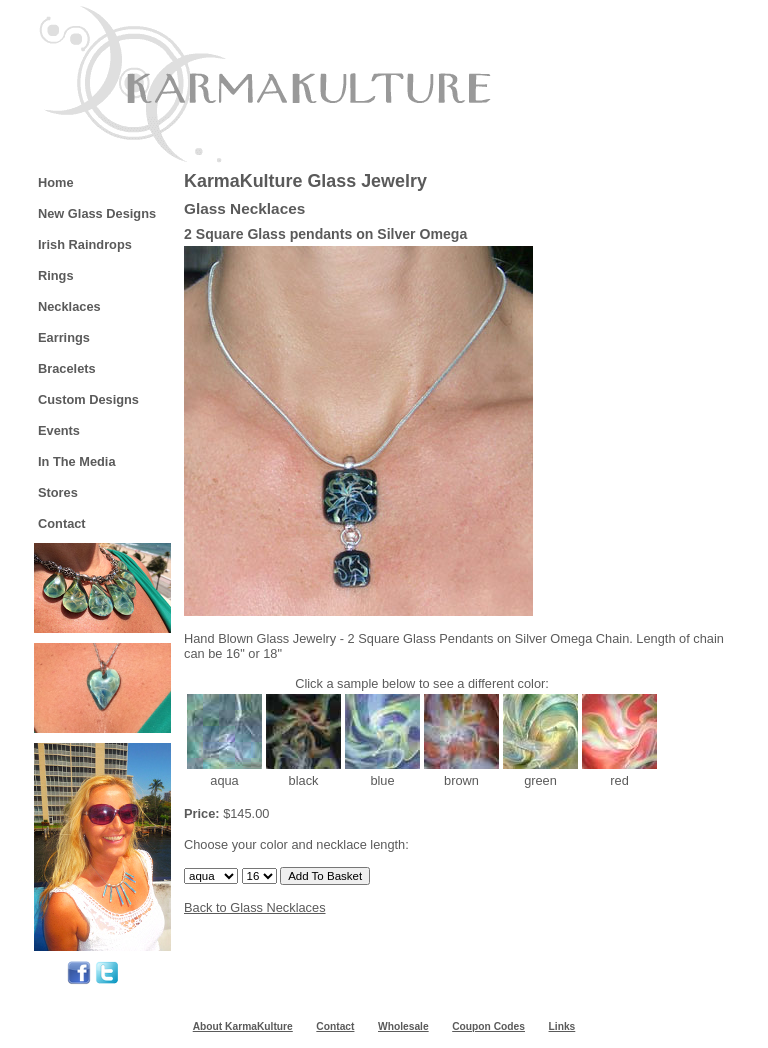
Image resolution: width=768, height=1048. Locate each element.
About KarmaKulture (243, 1026)
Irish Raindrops (85, 244)
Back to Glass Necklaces (255, 907)
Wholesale (403, 1026)
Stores (58, 492)
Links (562, 1026)
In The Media (77, 461)
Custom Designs (88, 399)
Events (59, 430)
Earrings (64, 337)
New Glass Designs (97, 213)
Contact (62, 523)
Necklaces (69, 306)
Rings (56, 275)
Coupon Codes (488, 1026)
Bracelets (67, 368)
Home (56, 182)
